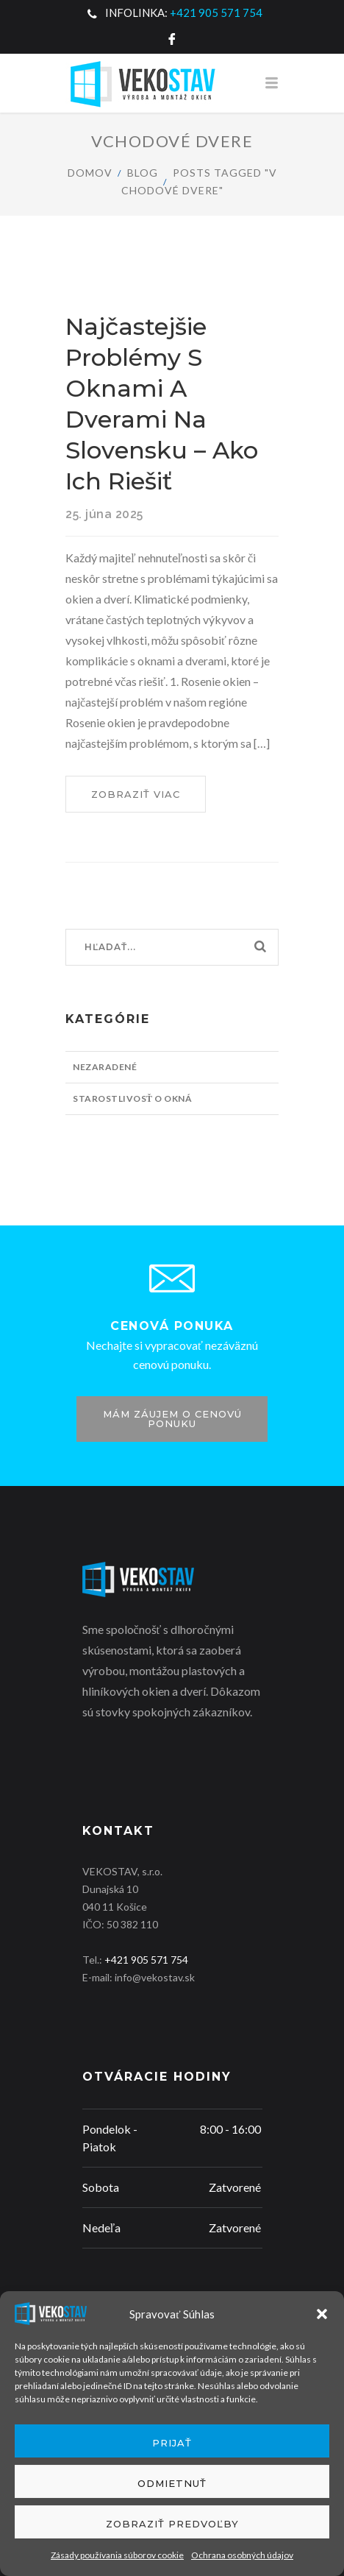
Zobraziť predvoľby (172, 2524)
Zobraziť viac (148, 799)
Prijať (172, 2443)
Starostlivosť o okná (132, 1098)
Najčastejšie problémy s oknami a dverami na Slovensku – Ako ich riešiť (161, 403)
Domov (90, 172)
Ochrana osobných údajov (242, 2555)
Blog (142, 172)
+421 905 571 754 (216, 12)
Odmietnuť (172, 2483)
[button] (322, 2314)
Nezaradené (105, 1066)
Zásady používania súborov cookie (117, 2555)
